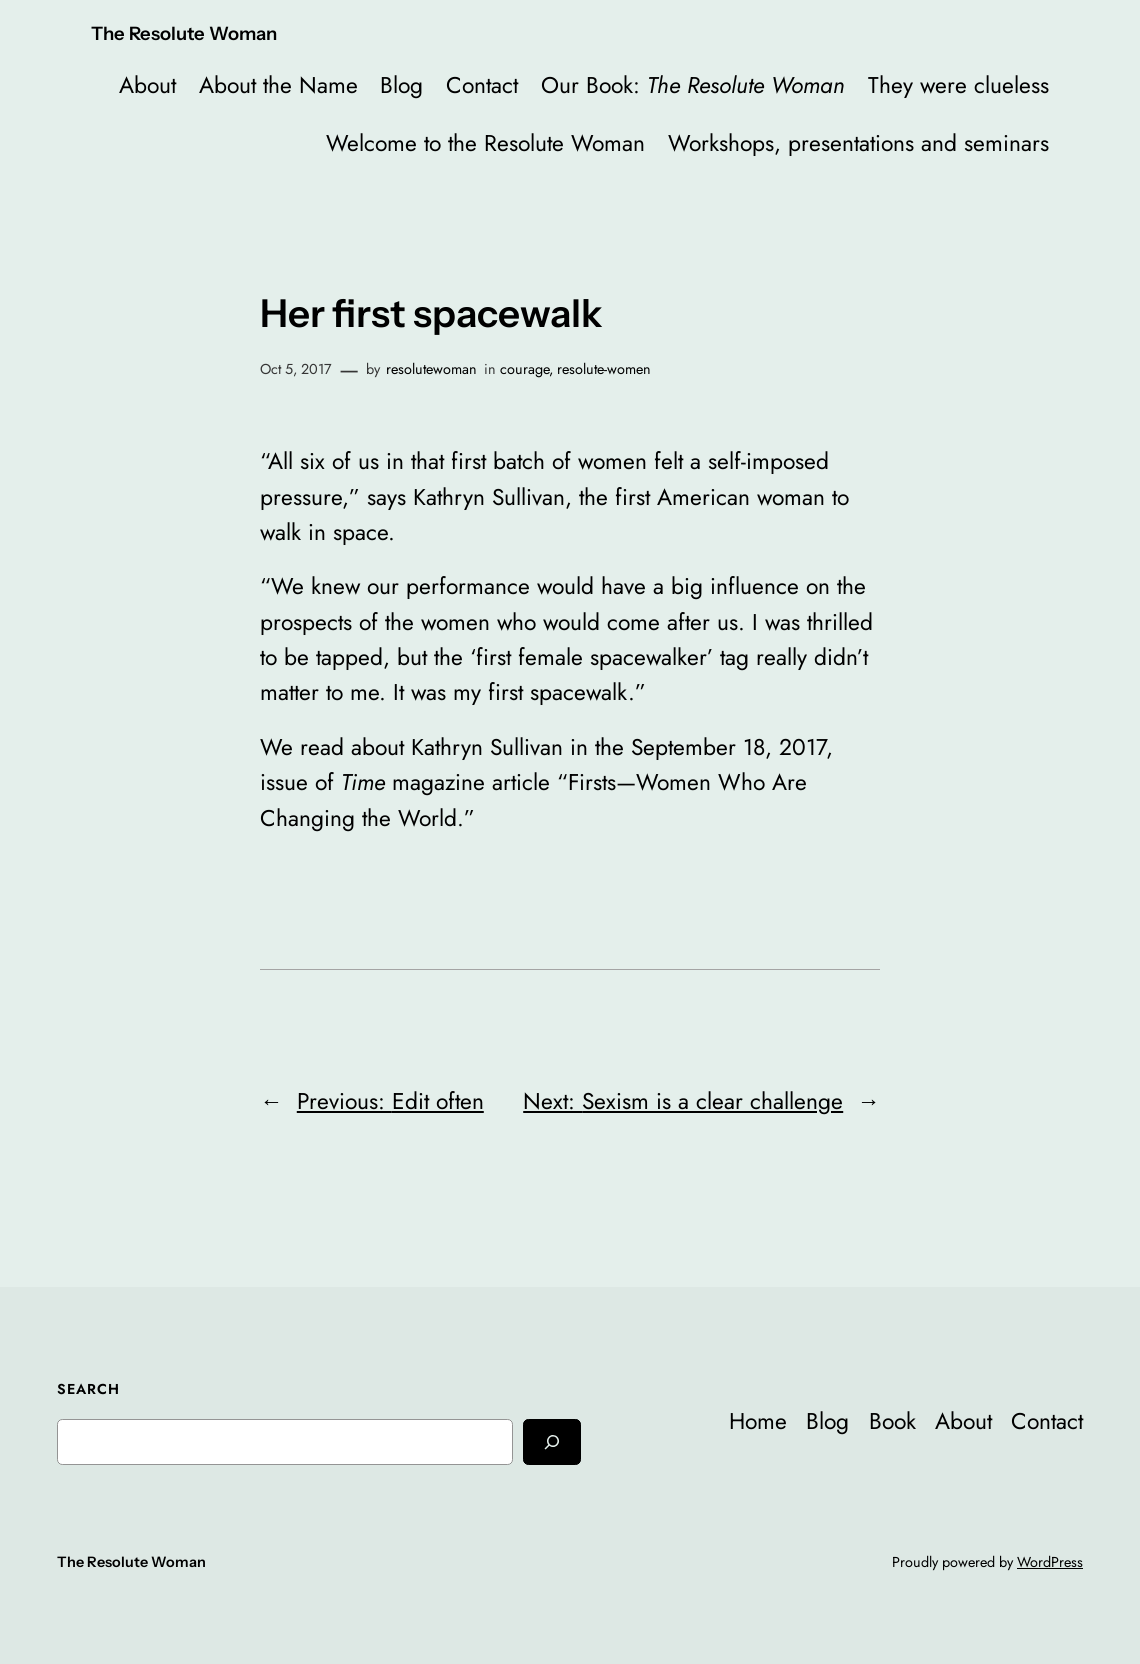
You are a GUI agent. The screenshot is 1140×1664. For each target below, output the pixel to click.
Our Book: (693, 85)
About (147, 85)
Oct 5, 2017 (296, 369)
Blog (401, 85)
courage (524, 369)
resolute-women (604, 369)
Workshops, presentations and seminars (858, 143)
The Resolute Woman (184, 33)
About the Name (278, 85)
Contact (482, 85)
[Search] (552, 1441)
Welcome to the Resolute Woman (485, 143)
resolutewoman (431, 369)
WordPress (1050, 1562)
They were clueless (958, 85)
